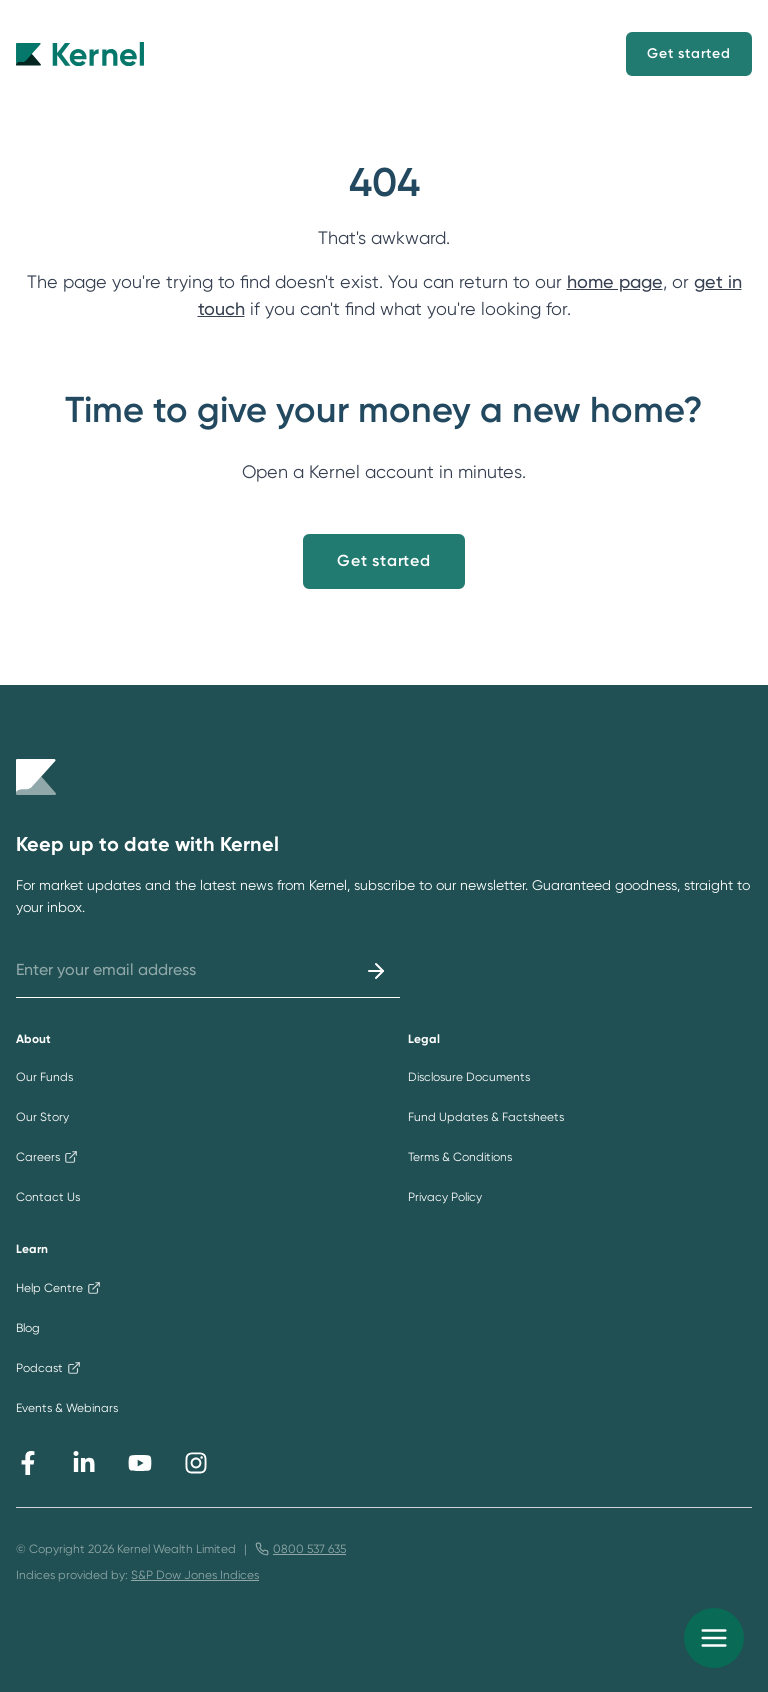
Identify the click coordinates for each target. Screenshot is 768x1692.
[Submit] (376, 971)
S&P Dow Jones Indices (195, 1575)
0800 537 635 (309, 1549)
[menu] (714, 1638)
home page (615, 281)
